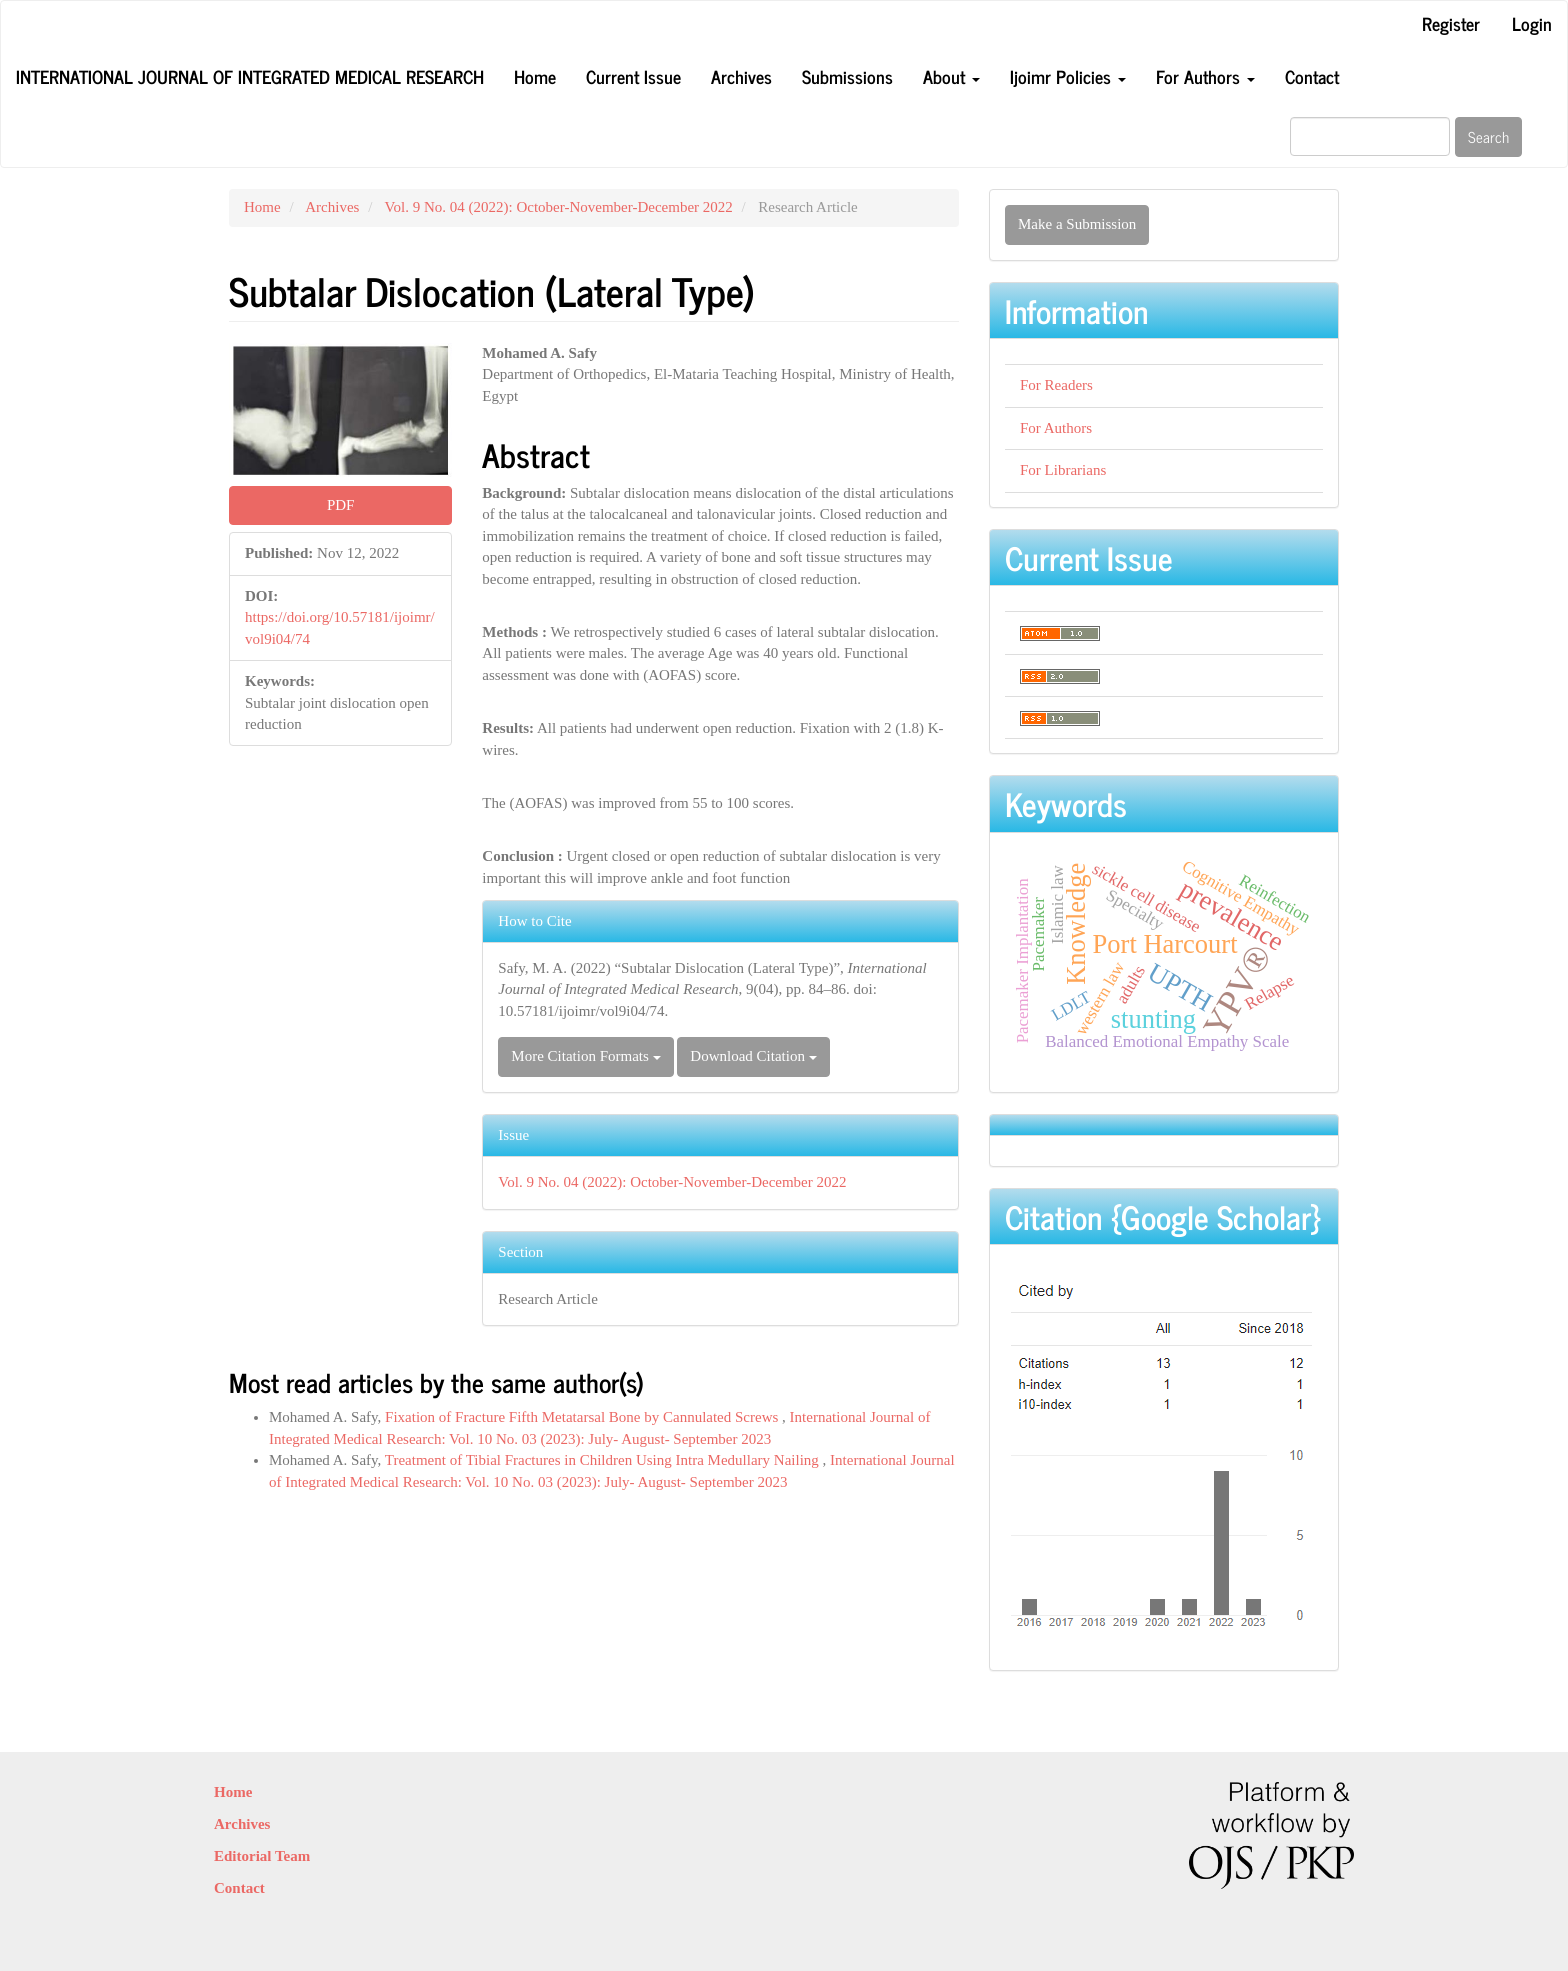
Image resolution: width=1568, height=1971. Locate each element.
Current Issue (633, 76)
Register (1451, 23)
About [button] (951, 76)
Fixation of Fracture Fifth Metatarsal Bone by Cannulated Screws (583, 1417)
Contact (1312, 76)
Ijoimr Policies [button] (1068, 76)
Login (1532, 23)
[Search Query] (1370, 136)
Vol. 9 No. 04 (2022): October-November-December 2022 (559, 207)
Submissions (847, 76)
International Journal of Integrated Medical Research (250, 76)
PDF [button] (341, 505)
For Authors (1056, 428)
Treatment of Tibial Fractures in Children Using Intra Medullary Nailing (604, 1460)
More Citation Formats (585, 1056)
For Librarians (1063, 470)
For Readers (1056, 385)
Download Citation (753, 1056)
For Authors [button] (1205, 76)
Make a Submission (1077, 224)
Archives (741, 76)
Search (1488, 136)
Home (535, 76)
